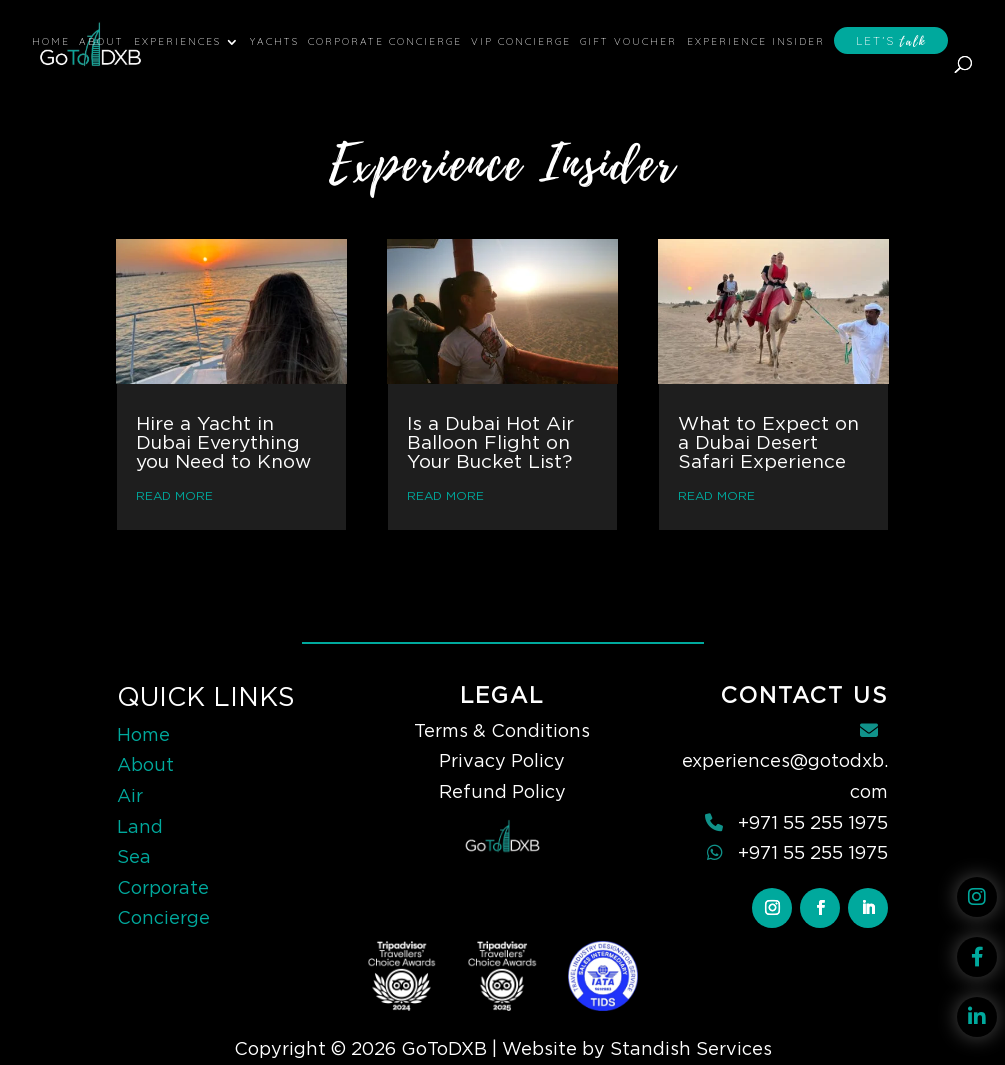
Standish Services (691, 1048)
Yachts (274, 41)
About (101, 41)
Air (130, 795)
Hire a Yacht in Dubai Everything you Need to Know (223, 442)
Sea (134, 856)
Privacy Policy (502, 760)
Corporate (163, 887)
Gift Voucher (628, 41)
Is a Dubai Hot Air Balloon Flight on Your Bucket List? (490, 442)
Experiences (177, 41)
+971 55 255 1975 (813, 822)
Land (140, 826)
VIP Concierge (521, 41)
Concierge (163, 917)
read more (174, 495)
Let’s (891, 42)
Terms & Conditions (502, 730)
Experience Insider (756, 41)
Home (51, 41)
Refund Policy (502, 791)
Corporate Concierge (385, 41)
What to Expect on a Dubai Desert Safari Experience (768, 442)
